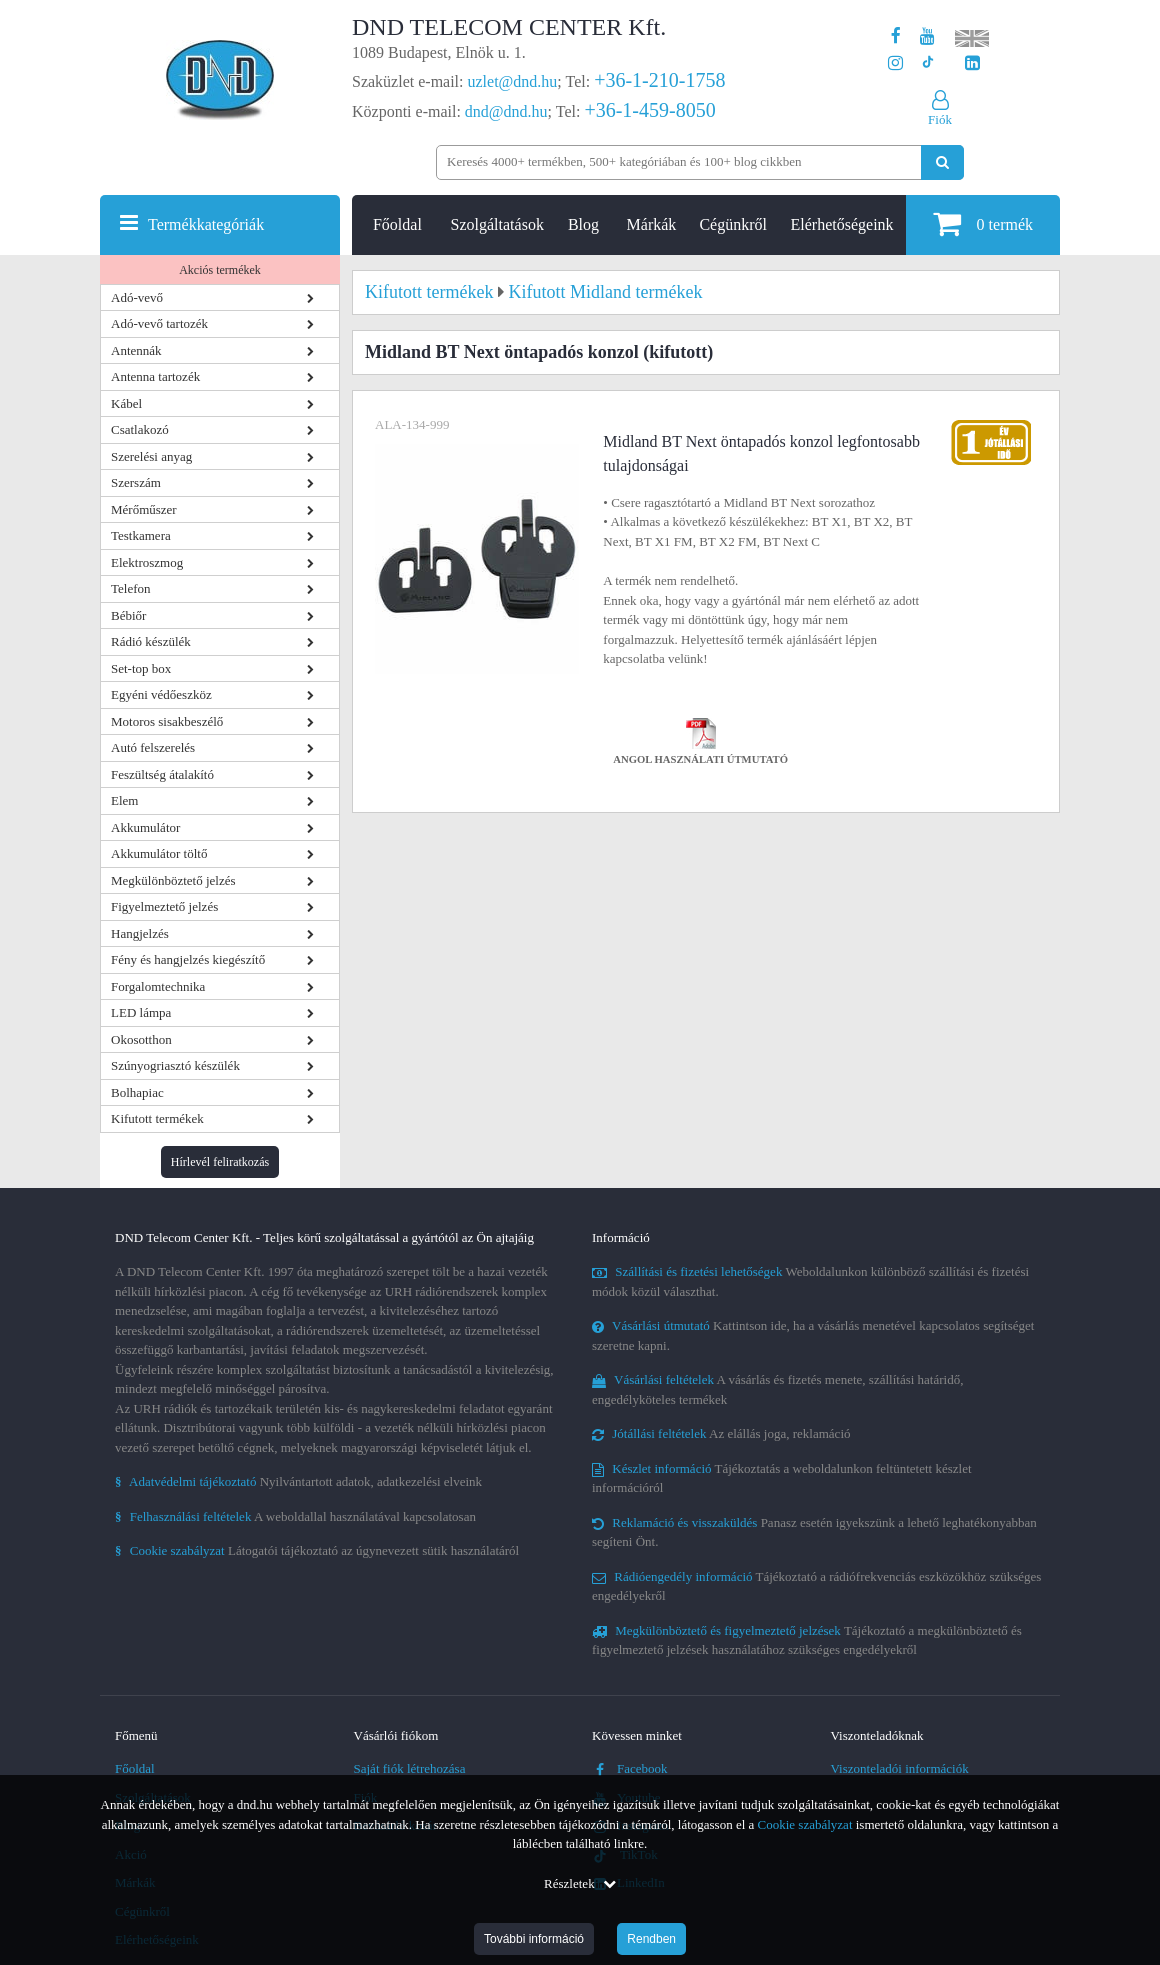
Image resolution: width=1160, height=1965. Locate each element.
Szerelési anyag (151, 456)
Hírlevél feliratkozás (220, 1162)
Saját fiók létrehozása (410, 1768)
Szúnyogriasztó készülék (175, 1065)
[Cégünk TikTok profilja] (927, 63)
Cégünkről (733, 224)
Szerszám (136, 482)
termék (983, 223)
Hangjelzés (140, 933)
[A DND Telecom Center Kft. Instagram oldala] (895, 63)
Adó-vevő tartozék (159, 323)
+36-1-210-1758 (659, 80)
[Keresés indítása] (942, 162)
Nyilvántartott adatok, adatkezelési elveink (298, 1481)
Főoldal (397, 224)
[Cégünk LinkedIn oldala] (972, 63)
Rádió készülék (151, 641)
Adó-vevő (137, 297)
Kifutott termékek (157, 1118)
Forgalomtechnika (158, 986)
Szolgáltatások (497, 224)
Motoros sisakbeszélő (167, 721)
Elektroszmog (147, 562)
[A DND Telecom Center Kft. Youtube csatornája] (927, 36)
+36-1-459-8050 (649, 110)
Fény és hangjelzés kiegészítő (188, 959)
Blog (583, 224)
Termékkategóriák (206, 224)
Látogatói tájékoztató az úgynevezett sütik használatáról (317, 1550)
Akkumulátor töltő (159, 853)
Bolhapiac (137, 1092)
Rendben (651, 1939)
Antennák (136, 350)
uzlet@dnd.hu (513, 81)
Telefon (131, 588)
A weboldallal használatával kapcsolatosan (295, 1516)
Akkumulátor (145, 827)
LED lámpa (141, 1012)
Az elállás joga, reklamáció (721, 1433)
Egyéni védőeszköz (161, 694)
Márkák (652, 224)
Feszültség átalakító (162, 774)
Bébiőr (128, 615)
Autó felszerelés (153, 747)
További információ (534, 1939)
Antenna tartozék (155, 376)
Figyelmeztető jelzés (164, 906)
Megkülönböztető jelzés (173, 880)
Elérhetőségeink (842, 224)
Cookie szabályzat (805, 1824)
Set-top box (141, 668)
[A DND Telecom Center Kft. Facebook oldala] (896, 36)
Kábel (126, 403)
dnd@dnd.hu (506, 111)
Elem (124, 800)
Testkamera (141, 535)
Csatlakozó (140, 429)
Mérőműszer (144, 509)
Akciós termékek (220, 270)
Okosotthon (141, 1039)
